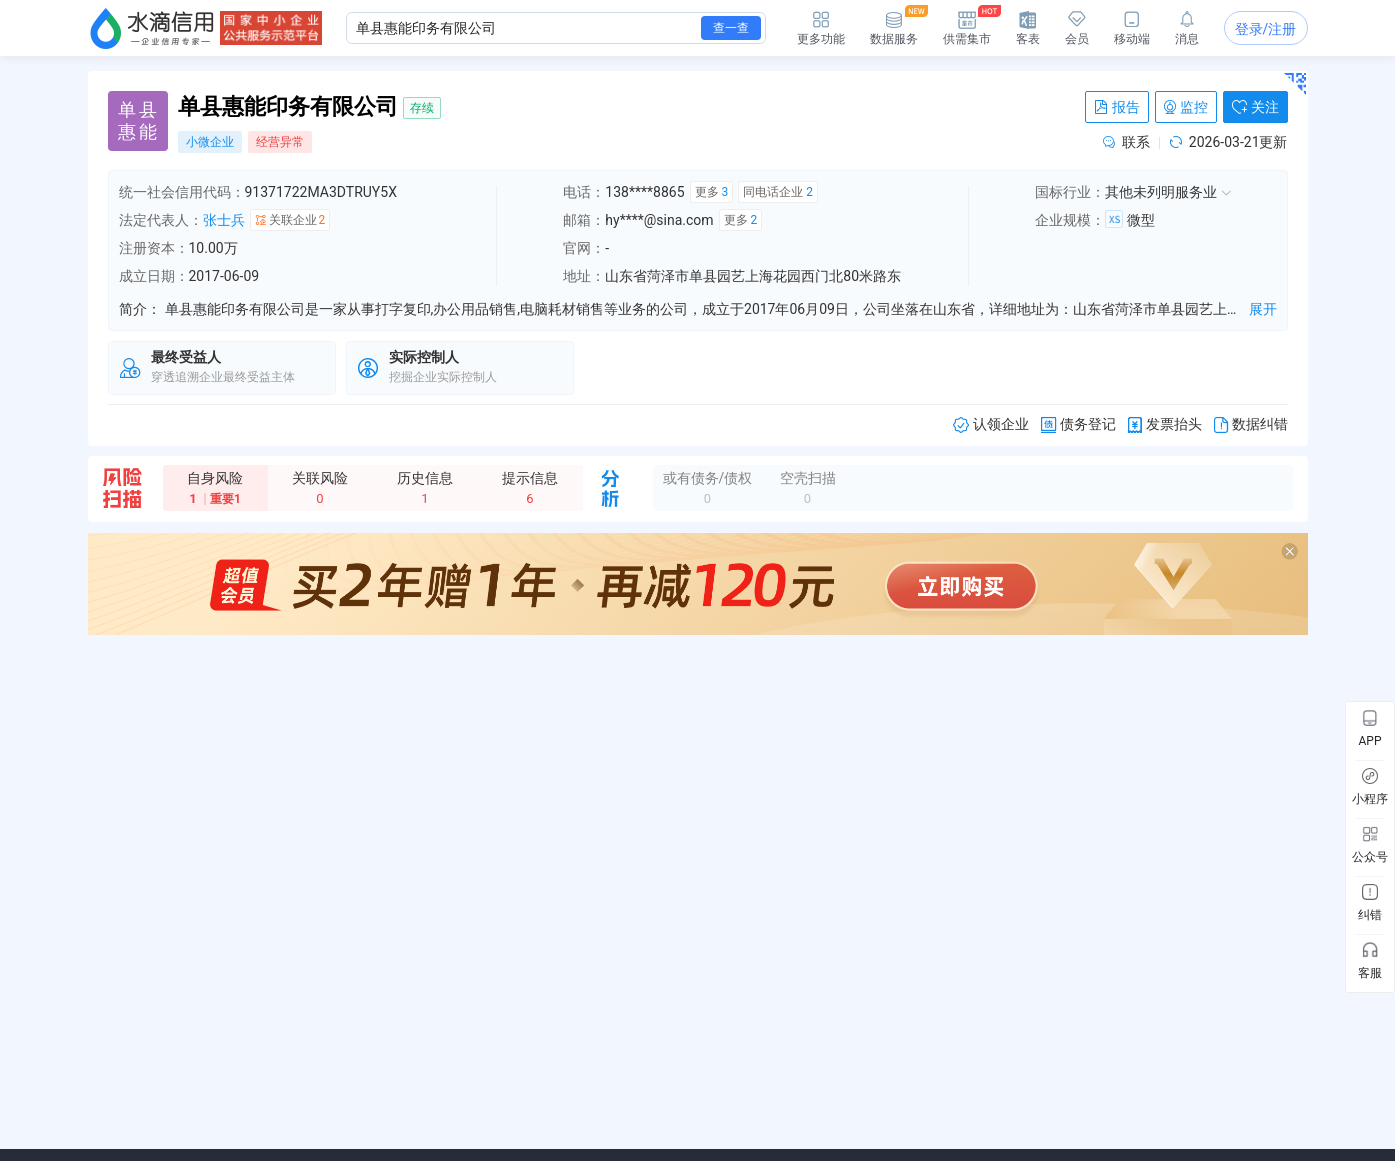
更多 (712, 192)
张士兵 (224, 220)
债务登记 (1078, 424)
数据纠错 (1251, 424)
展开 (1263, 309)
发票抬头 (1165, 424)
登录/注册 (1266, 29)
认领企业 (991, 424)
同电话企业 (778, 192)
